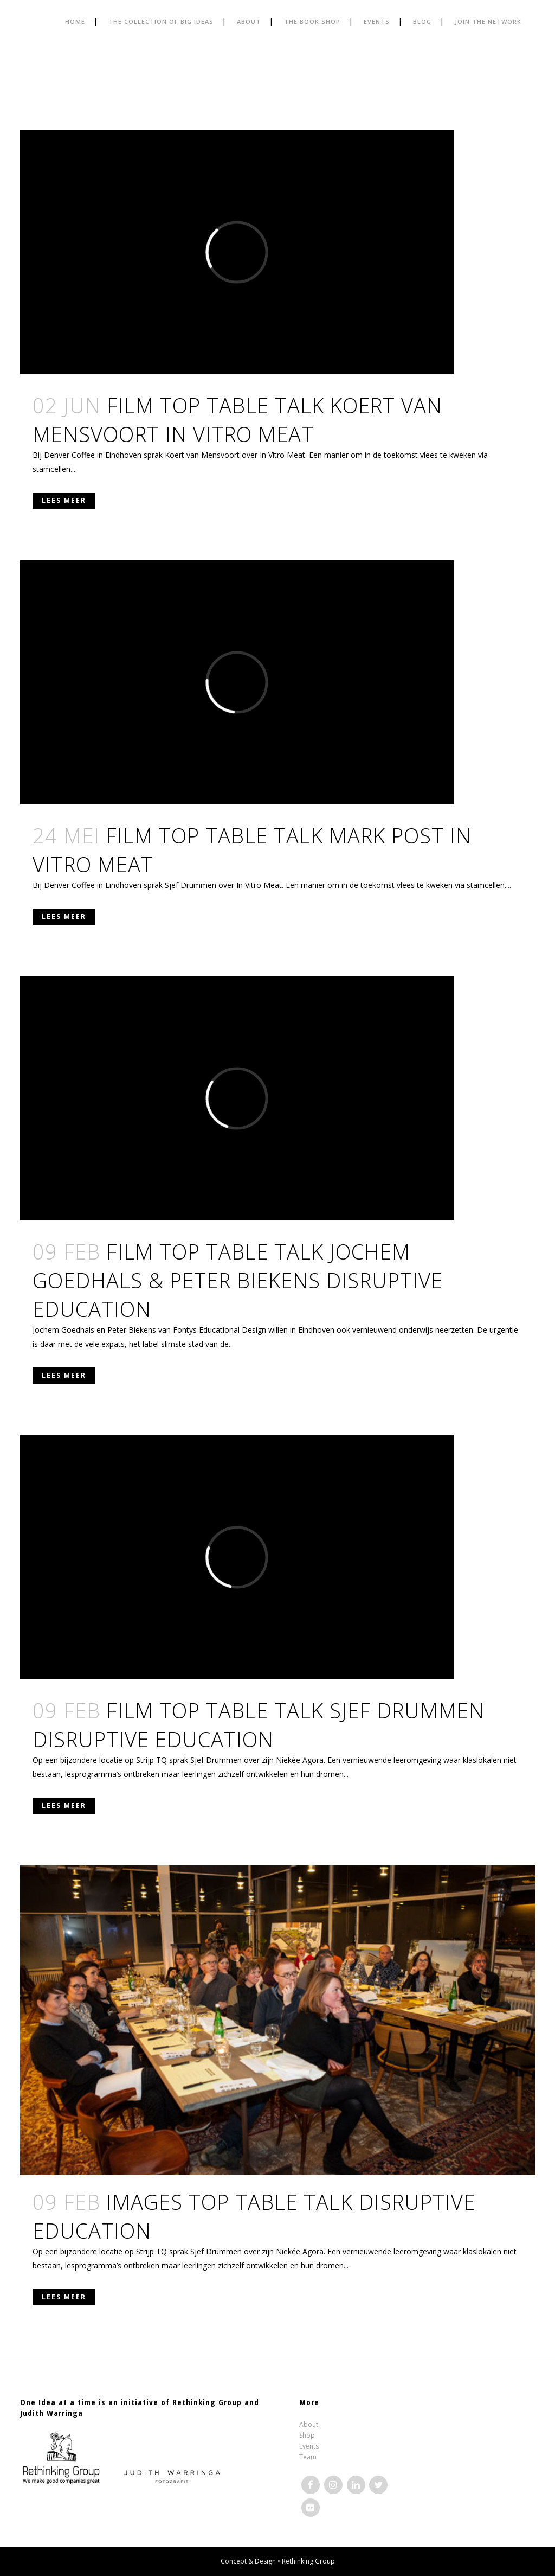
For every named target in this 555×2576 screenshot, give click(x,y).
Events (309, 2446)
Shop (307, 2435)
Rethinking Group (308, 2561)
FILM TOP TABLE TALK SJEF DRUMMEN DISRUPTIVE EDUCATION (259, 1724)
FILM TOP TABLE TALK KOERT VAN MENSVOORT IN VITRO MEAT (237, 419)
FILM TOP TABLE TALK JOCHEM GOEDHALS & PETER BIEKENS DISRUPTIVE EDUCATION (238, 1279)
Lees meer (64, 500)
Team (308, 2457)
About (308, 2424)
